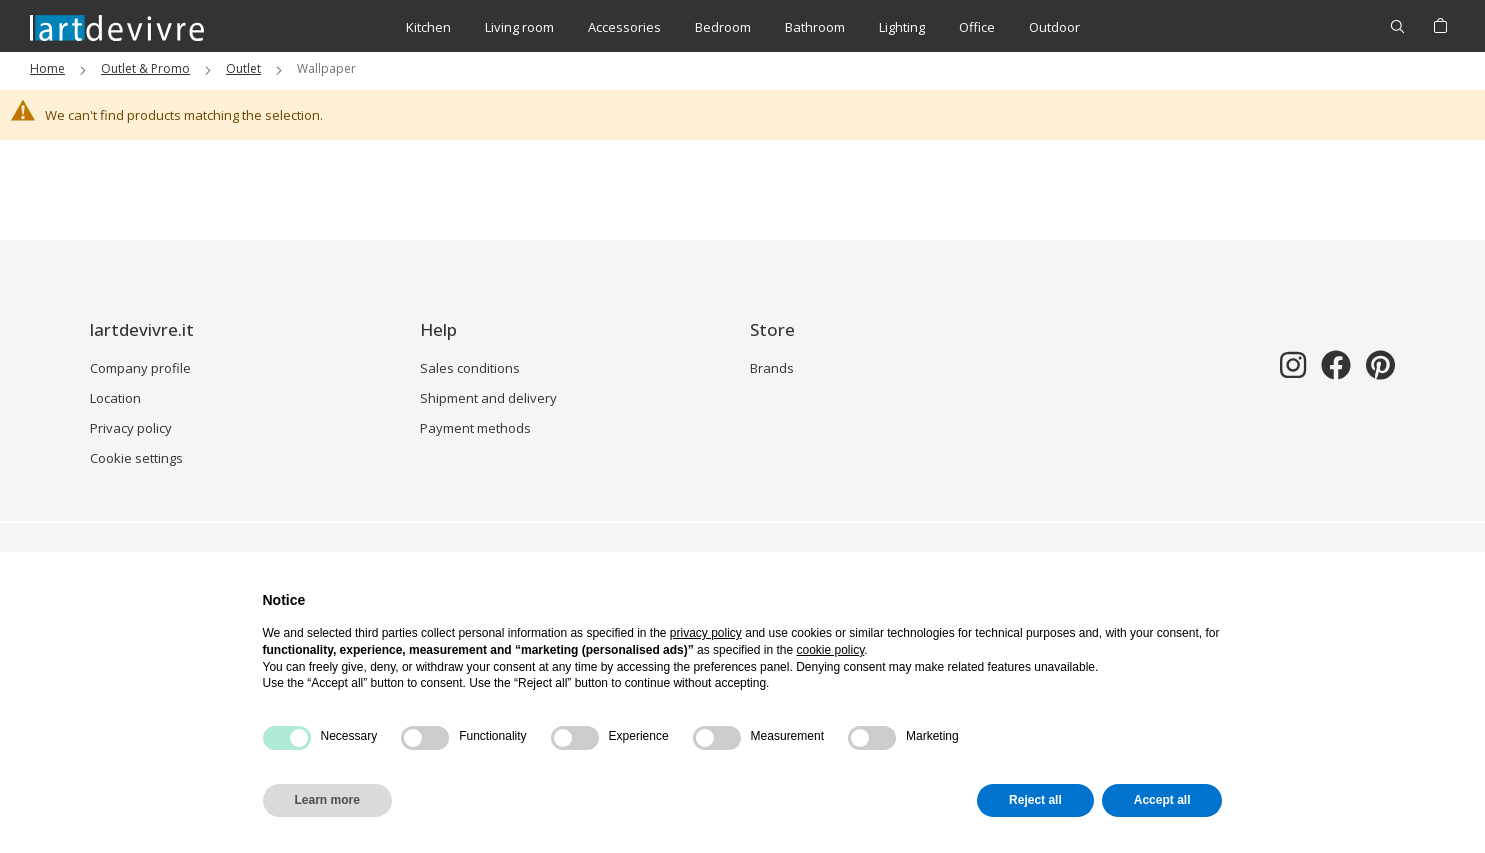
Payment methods (475, 428)
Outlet (243, 68)
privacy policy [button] (706, 633)
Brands (772, 368)
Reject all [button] (1035, 800)
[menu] (743, 27)
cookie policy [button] (830, 650)
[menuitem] (428, 27)
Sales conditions (470, 368)
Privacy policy (131, 428)
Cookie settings (136, 458)
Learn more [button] (327, 800)
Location (115, 398)
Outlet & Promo (145, 68)
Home (47, 68)
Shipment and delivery (488, 398)
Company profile (140, 368)
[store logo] (117, 27)
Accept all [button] (1162, 800)
